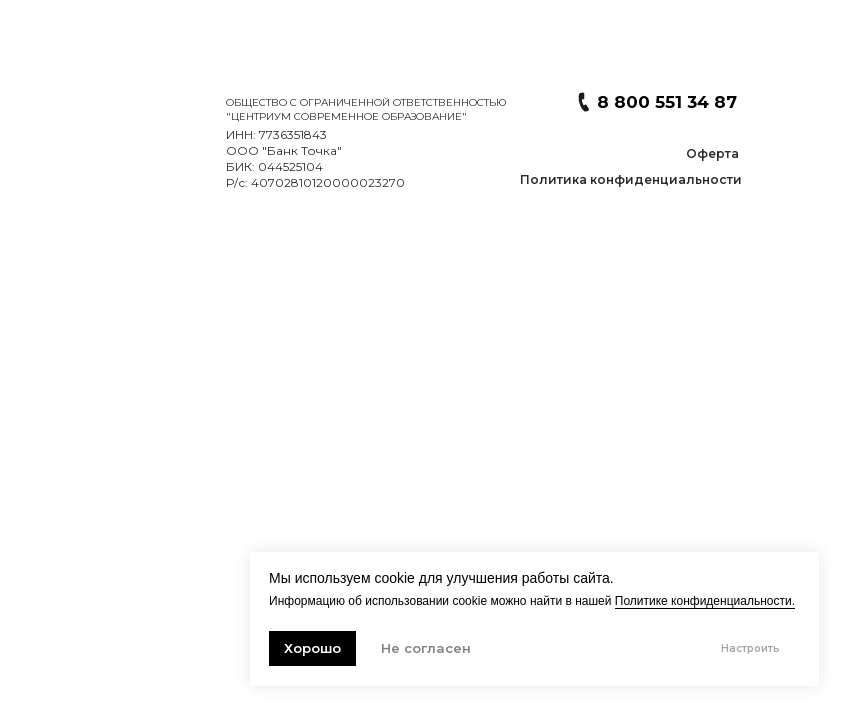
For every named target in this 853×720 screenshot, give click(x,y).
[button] (631, 180)
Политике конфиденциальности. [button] (705, 601)
